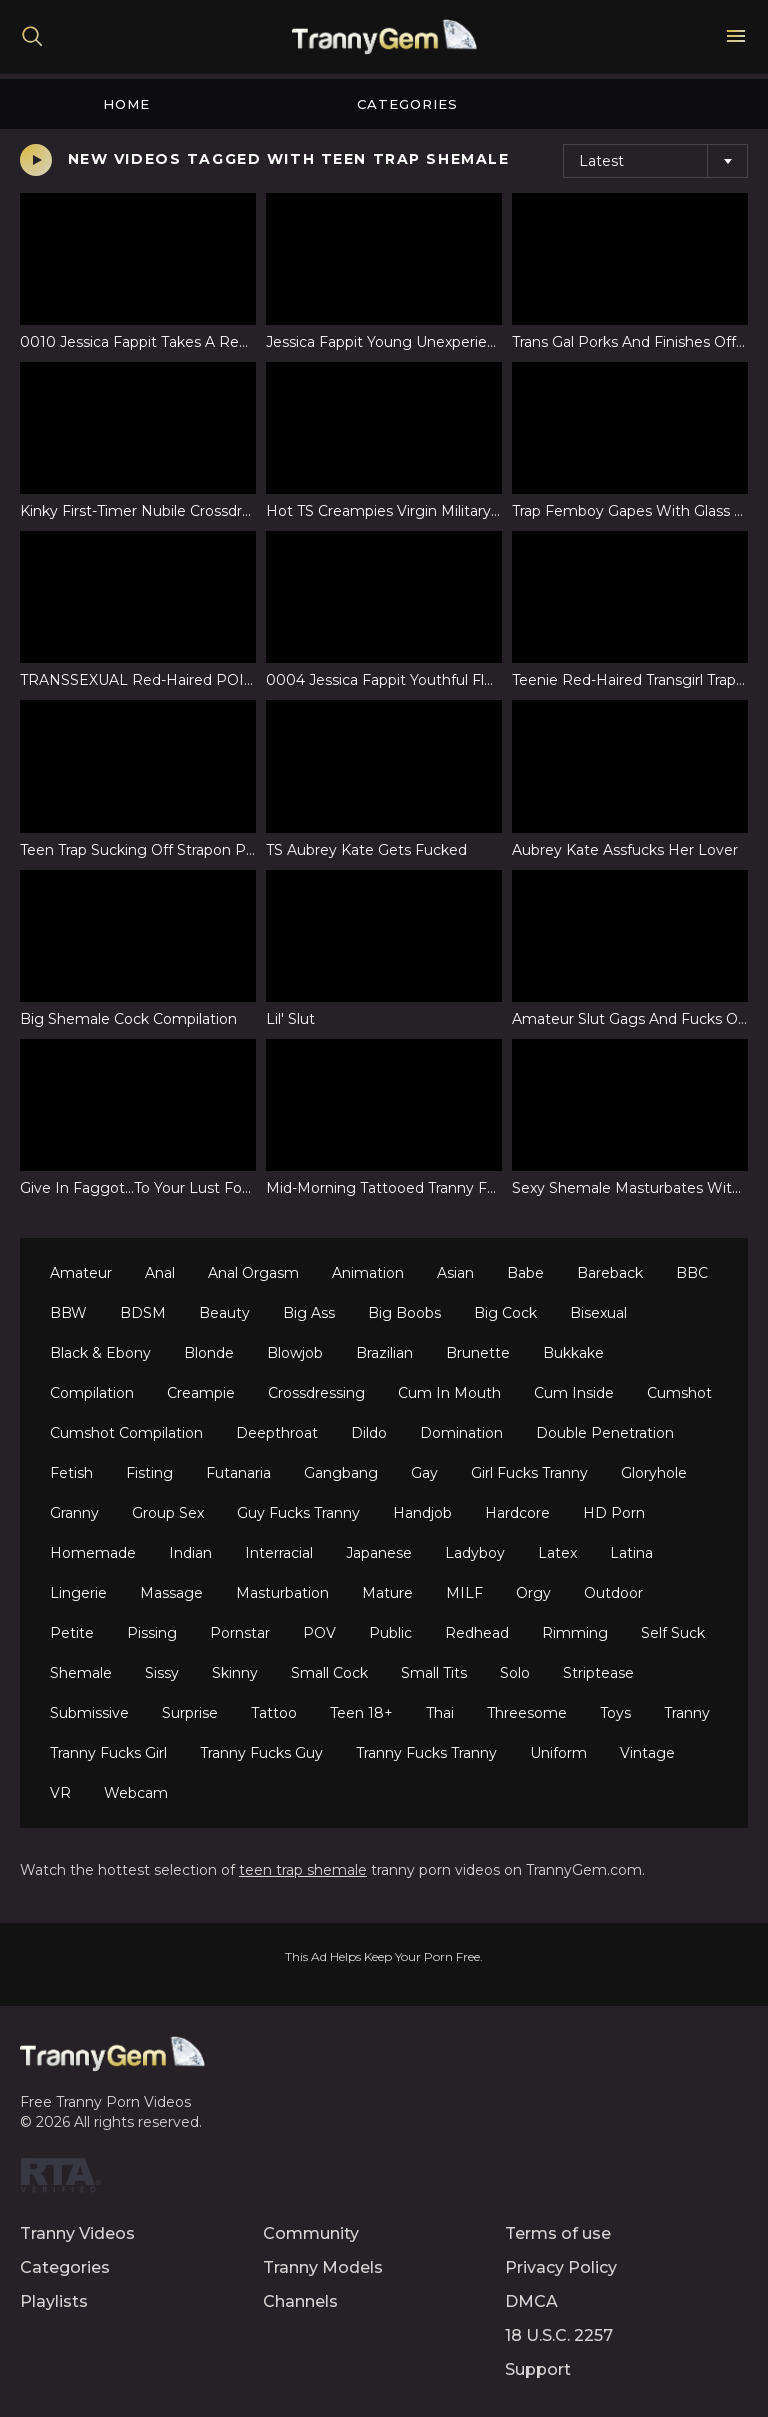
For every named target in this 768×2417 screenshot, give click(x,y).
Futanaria (238, 1473)
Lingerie (78, 1593)
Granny (74, 1513)
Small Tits (434, 1673)
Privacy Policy (561, 2267)
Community (311, 2233)
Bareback (610, 1273)
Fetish (71, 1473)
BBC (692, 1273)
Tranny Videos (77, 2233)
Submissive (89, 1713)
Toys (615, 1713)
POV (319, 1633)
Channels (300, 2301)
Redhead (477, 1633)
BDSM (143, 1313)
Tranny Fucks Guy (261, 1753)
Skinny (235, 1673)
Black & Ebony (100, 1353)
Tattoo (274, 1713)
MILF (464, 1593)
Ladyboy (475, 1553)
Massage (171, 1593)
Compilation (92, 1393)
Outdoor (613, 1593)
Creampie (201, 1393)
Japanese (379, 1553)
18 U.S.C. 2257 (559, 2335)
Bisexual (598, 1313)
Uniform (558, 1753)
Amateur (81, 1273)
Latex (557, 1553)
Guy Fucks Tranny (298, 1513)
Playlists (54, 2301)
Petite (72, 1633)
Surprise (190, 1713)
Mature (387, 1593)
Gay (424, 1473)
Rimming (575, 1633)
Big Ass (309, 1313)
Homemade (93, 1553)
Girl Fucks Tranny (529, 1473)
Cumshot (679, 1393)
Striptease (598, 1673)
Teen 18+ (361, 1713)
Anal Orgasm (253, 1273)
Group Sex (168, 1513)
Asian (455, 1273)
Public (390, 1633)
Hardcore (517, 1513)
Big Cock (505, 1313)
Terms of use (558, 2233)
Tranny (687, 1713)
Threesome (527, 1713)
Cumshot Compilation (126, 1433)
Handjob (422, 1513)
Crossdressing (316, 1393)
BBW (68, 1313)
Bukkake (573, 1353)
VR (60, 1793)
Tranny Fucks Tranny (426, 1753)
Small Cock (329, 1673)
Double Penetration (605, 1433)
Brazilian (384, 1353)
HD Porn (614, 1513)
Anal (160, 1273)
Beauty (224, 1313)
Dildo (369, 1433)
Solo (515, 1673)
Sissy (162, 1673)
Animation (368, 1273)
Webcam (136, 1793)
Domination (461, 1433)
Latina (631, 1553)
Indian (190, 1553)
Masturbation (282, 1593)
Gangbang (341, 1473)
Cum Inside (574, 1393)
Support (538, 2369)
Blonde (209, 1353)
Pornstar (240, 1633)
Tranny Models (323, 2267)
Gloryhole (654, 1473)
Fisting (149, 1473)
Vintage (647, 1753)
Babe (525, 1273)
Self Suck (673, 1633)
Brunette (478, 1353)
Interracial (279, 1553)
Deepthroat (277, 1433)
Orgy (533, 1593)
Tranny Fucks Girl (108, 1753)
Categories (407, 104)
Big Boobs (404, 1313)
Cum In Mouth (449, 1393)
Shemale (81, 1673)
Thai (440, 1713)
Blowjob (295, 1353)
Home (126, 104)
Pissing (152, 1633)
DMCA (531, 2301)
